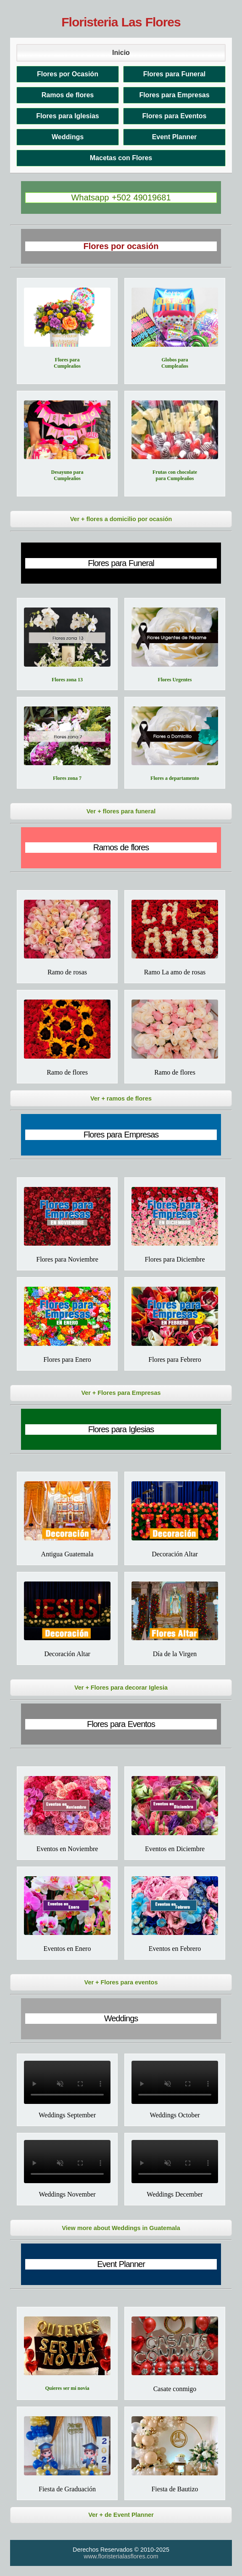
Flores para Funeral (174, 74)
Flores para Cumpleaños (67, 363)
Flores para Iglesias (67, 115)
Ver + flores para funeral (121, 811)
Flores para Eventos (174, 115)
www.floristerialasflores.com (121, 2556)
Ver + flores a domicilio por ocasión (121, 519)
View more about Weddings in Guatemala (121, 2228)
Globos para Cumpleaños (174, 363)
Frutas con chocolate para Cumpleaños (175, 475)
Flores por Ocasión (67, 74)
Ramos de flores (68, 95)
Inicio (121, 52)
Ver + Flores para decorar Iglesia (121, 1687)
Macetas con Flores (121, 157)
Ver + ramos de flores (121, 1098)
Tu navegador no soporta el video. (67, 2082)
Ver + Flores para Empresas (120, 1392)
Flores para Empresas (174, 95)
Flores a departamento (174, 778)
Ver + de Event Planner (121, 2514)
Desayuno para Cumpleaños (67, 475)
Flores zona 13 (67, 680)
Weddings (68, 136)
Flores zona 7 (67, 778)
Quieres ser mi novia (67, 2388)
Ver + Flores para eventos (121, 1982)
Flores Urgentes (175, 680)
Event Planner (174, 136)
